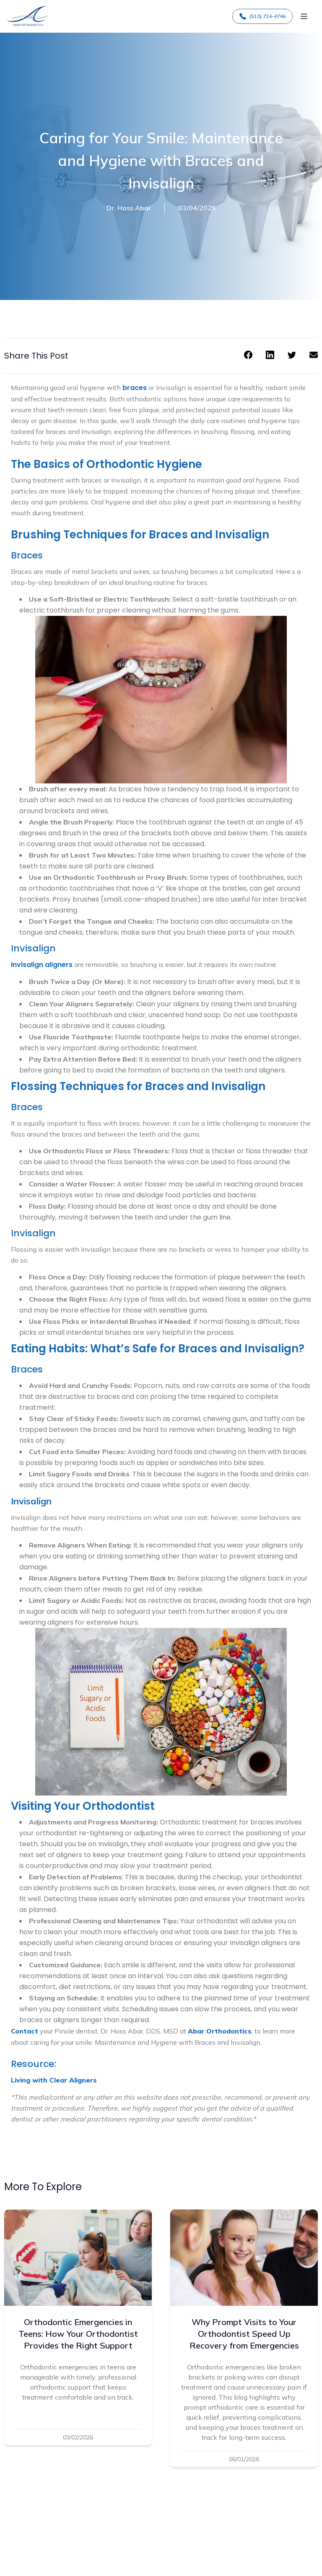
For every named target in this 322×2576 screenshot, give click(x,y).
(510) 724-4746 (262, 16)
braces (134, 388)
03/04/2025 (197, 208)
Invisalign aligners (42, 964)
